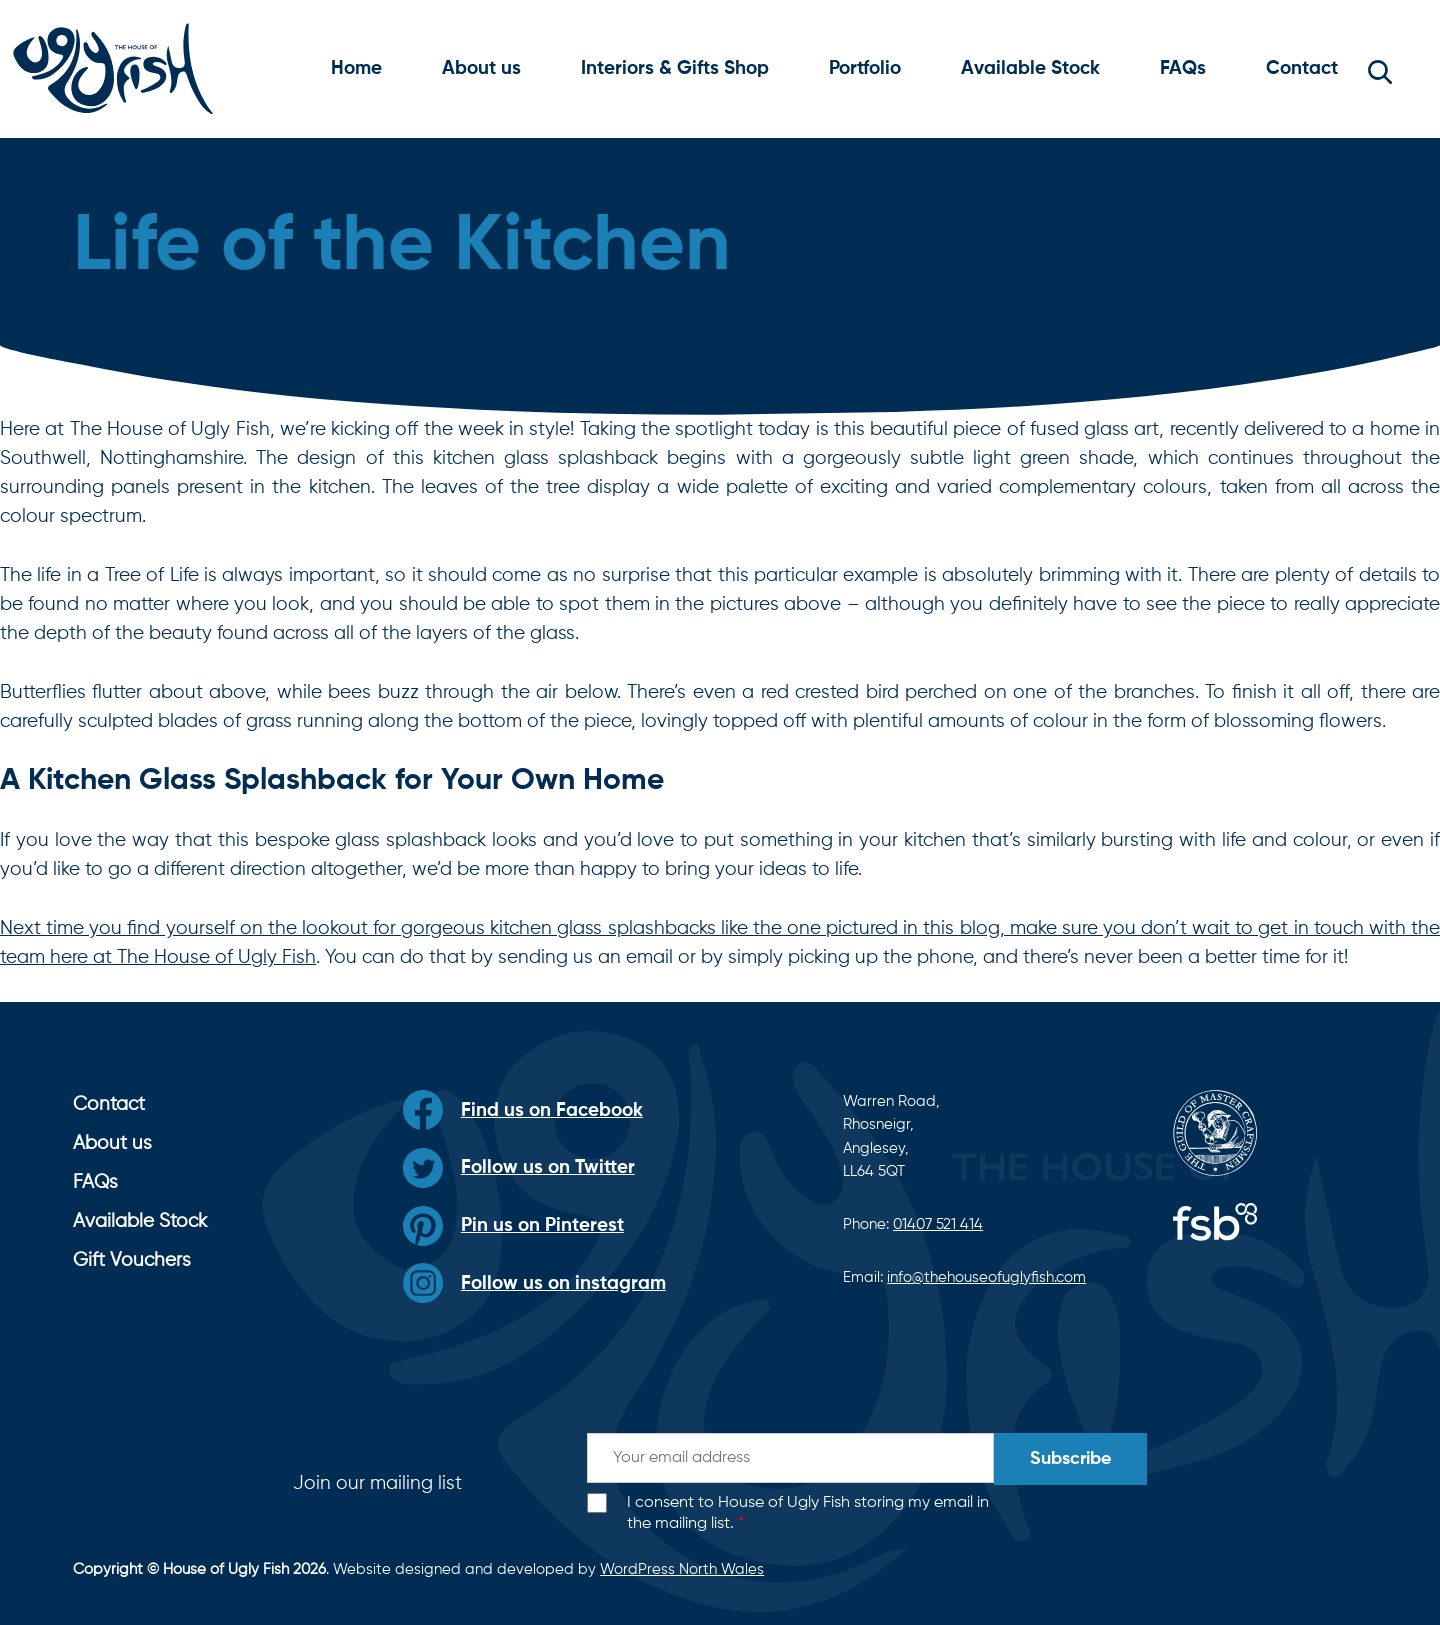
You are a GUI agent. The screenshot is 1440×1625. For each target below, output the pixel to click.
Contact (1302, 68)
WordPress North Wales (682, 1569)
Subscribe (1070, 1459)
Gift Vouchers (132, 1260)
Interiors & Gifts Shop (675, 68)
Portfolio (865, 68)
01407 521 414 (938, 1224)
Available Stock (1030, 68)
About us (481, 68)
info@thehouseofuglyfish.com (986, 1277)
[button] (1380, 69)
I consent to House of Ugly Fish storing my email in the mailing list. (808, 1513)
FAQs (1183, 68)
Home (356, 68)
